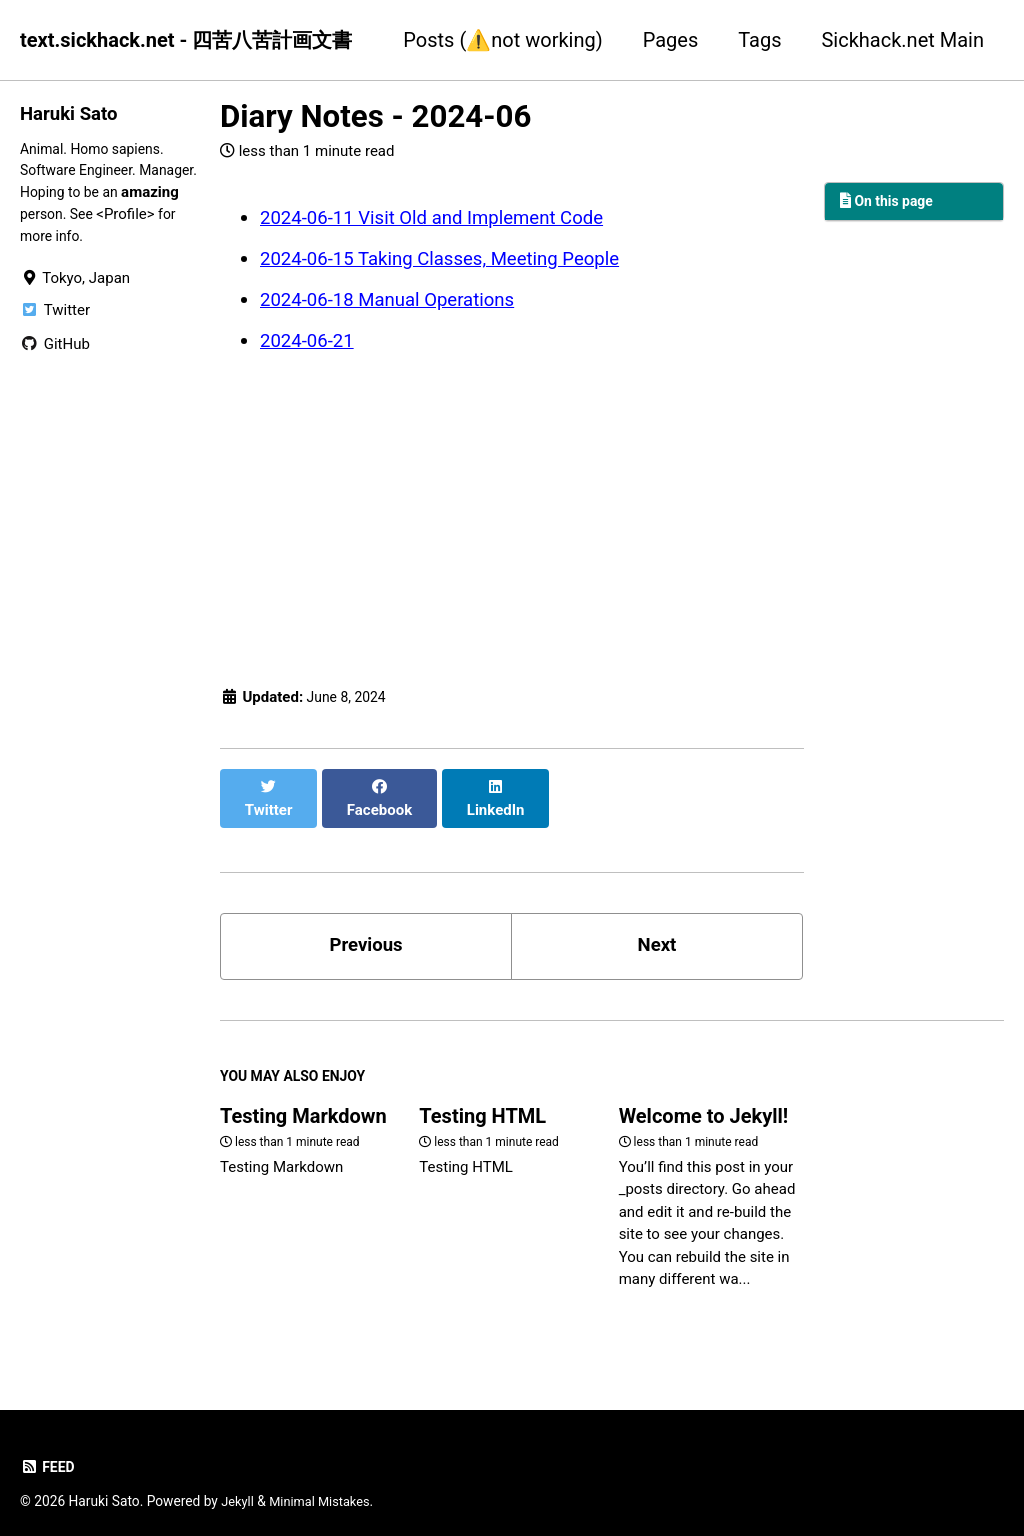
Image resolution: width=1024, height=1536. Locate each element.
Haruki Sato (72, 113)
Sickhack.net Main (902, 40)
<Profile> (49, 241)
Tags (759, 40)
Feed (48, 1452)
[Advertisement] (512, 512)
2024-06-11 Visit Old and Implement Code (445, 217)
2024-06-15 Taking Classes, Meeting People (453, 257)
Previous (366, 924)
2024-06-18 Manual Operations (397, 297)
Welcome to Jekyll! (704, 1101)
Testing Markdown (303, 1101)
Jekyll (238, 1486)
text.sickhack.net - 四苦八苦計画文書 (186, 40)
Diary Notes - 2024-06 (375, 116)
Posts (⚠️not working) (502, 40)
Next (657, 924)
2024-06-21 (310, 337)
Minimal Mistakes (326, 1486)
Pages (671, 40)
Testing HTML (482, 1101)
